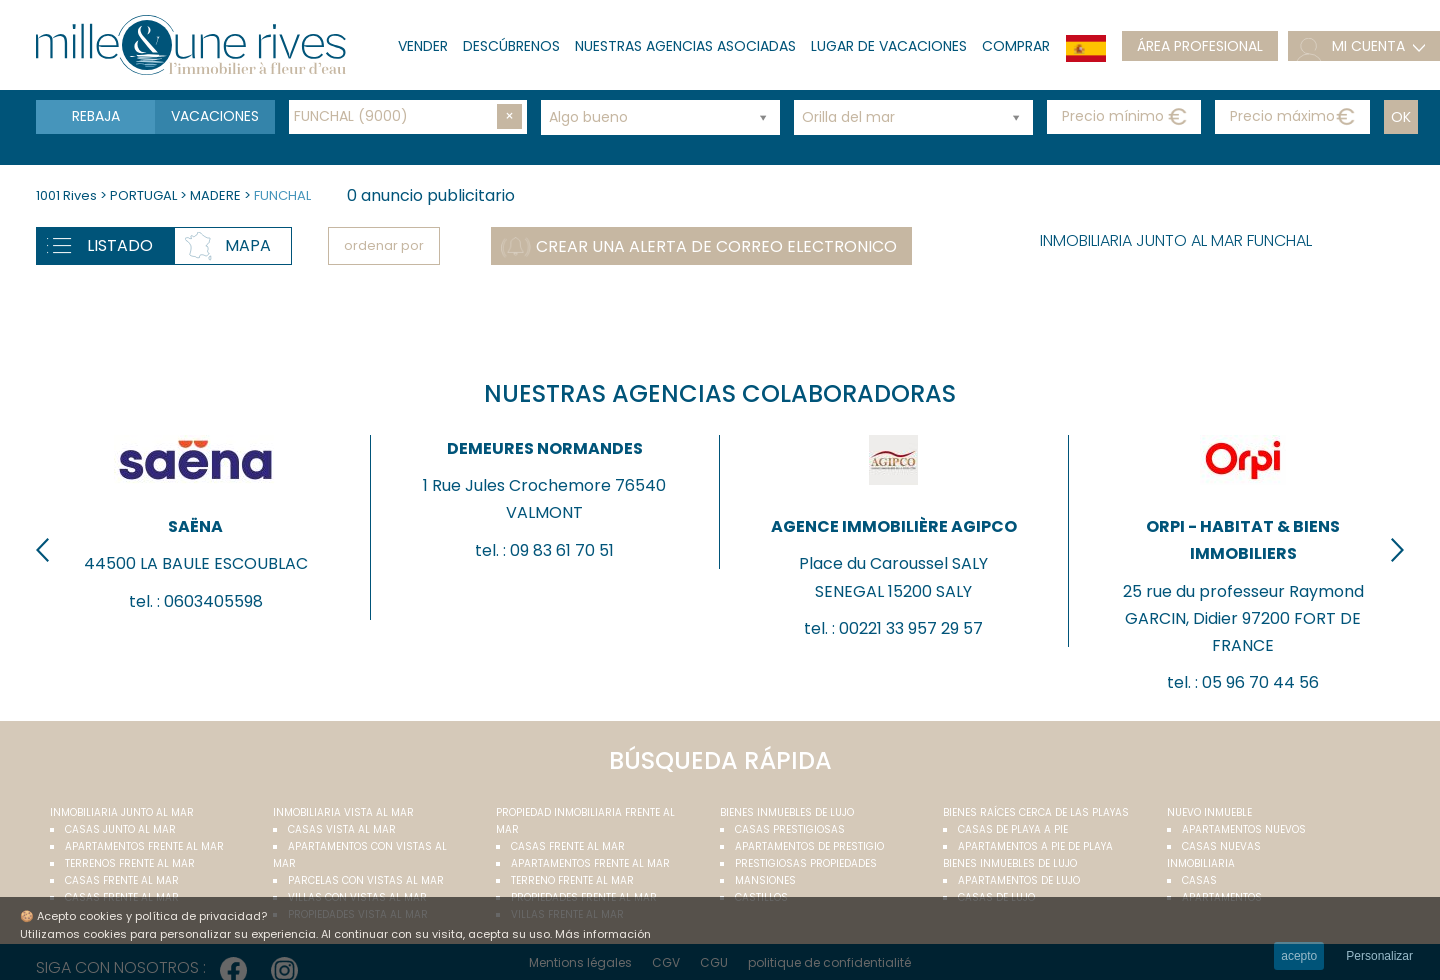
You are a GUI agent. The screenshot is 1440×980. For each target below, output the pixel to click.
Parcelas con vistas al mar (366, 880)
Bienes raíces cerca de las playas (1036, 812)
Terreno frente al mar (572, 880)
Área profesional (1200, 46)
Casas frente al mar (122, 880)
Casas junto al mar (120, 829)
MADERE (215, 195)
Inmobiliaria (1201, 863)
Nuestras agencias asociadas (685, 46)
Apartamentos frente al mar (144, 846)
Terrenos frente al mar (130, 863)
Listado (120, 245)
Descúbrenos (511, 46)
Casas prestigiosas (790, 829)
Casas (1199, 880)
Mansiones (765, 880)
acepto (1299, 956)
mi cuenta (1368, 46)
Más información (603, 934)
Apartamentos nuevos (1244, 829)
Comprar (1016, 46)
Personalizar (1379, 956)
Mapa (248, 245)
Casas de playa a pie (1013, 829)
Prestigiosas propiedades (806, 863)
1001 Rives (66, 195)
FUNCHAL (282, 195)
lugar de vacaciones (889, 46)
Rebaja (96, 116)
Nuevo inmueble (1209, 812)
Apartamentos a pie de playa (1035, 846)
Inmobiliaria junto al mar (122, 812)
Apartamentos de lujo (1019, 880)
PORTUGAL (143, 195)
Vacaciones (215, 116)
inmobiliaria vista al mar (343, 812)
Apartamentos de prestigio (809, 846)
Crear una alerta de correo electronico (716, 246)
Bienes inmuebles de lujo (787, 812)
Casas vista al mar (342, 829)
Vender (423, 46)
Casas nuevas (1221, 846)
